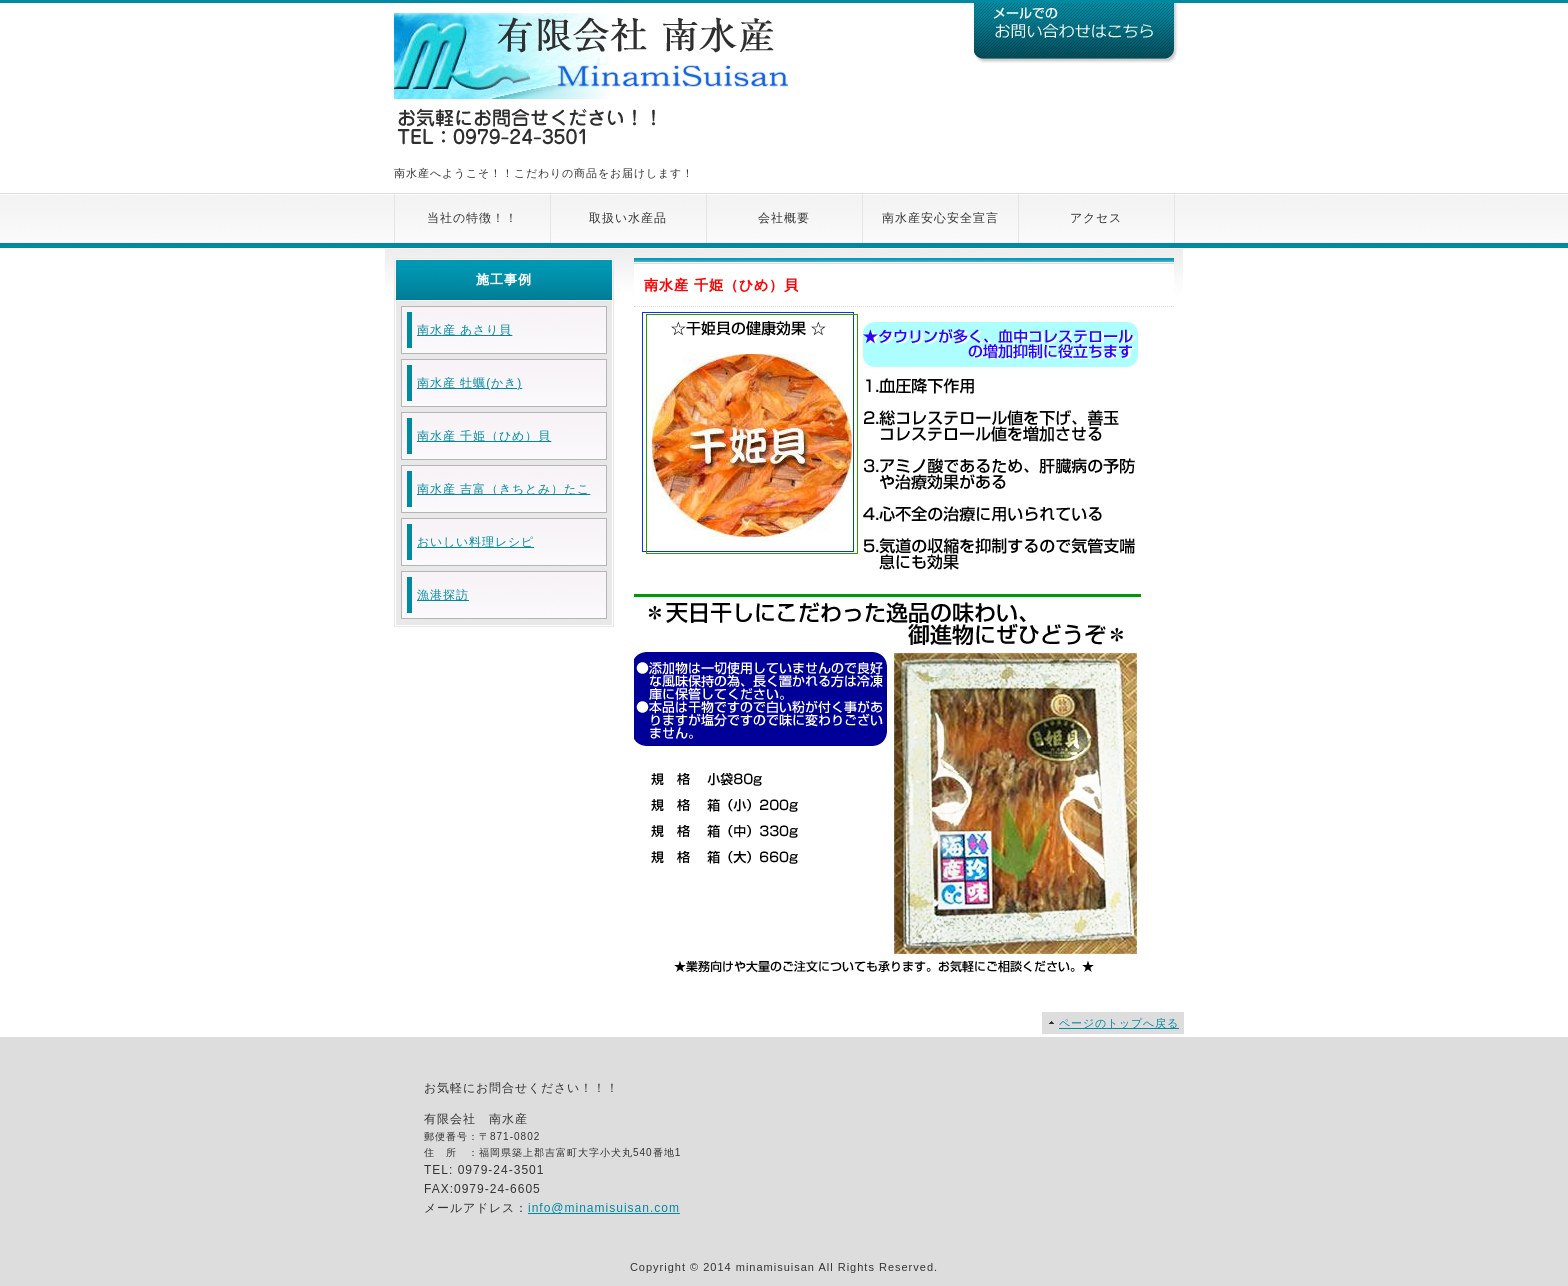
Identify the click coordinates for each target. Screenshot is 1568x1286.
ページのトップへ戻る (1119, 1023)
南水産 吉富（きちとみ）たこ (503, 489)
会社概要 (784, 218)
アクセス (1096, 218)
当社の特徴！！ (472, 218)
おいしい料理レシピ (475, 542)
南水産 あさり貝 (464, 330)
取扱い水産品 (628, 218)
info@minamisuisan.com (604, 1208)
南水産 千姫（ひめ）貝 (484, 436)
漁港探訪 (443, 595)
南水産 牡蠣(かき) (469, 383)
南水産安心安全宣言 (940, 218)
